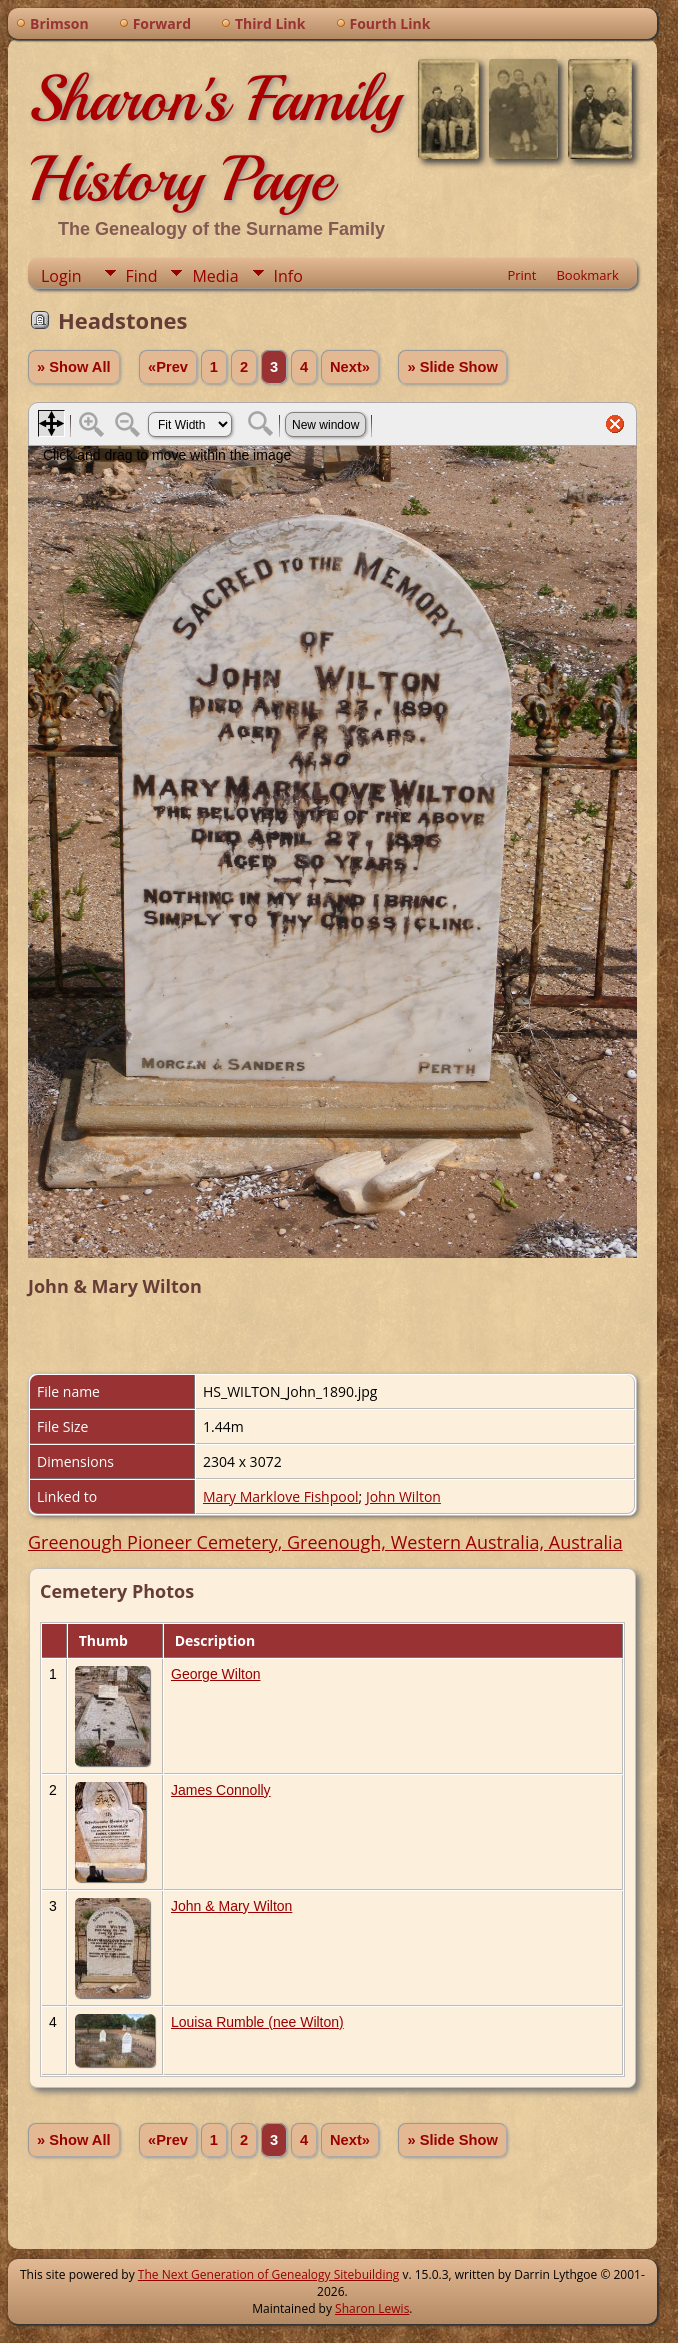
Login (61, 276)
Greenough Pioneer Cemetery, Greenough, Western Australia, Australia (325, 1542)
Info (288, 276)
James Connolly (221, 1790)
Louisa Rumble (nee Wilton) (257, 2022)
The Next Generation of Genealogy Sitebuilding (269, 2274)
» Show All (74, 367)
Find (142, 276)
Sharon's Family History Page (214, 139)
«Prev (168, 367)
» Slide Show (452, 367)
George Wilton (215, 1674)
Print (521, 275)
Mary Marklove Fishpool (281, 1496)
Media (215, 276)
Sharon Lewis (372, 2308)
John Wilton (403, 1496)
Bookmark (587, 275)
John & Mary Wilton (231, 1906)
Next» (350, 367)
